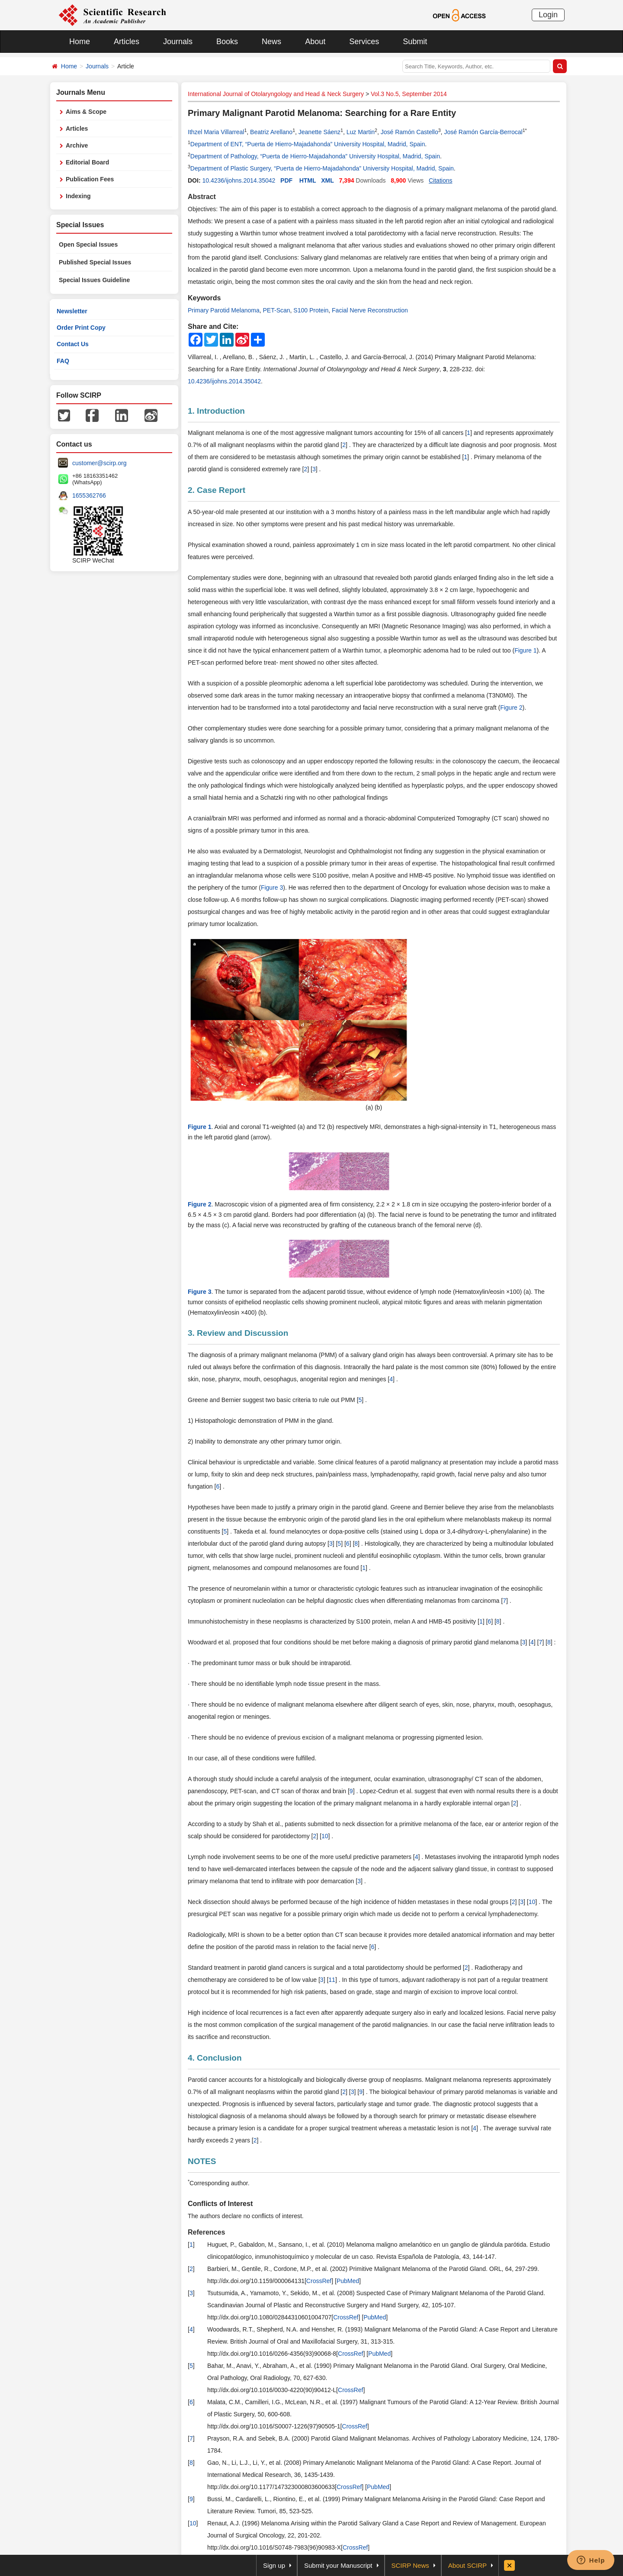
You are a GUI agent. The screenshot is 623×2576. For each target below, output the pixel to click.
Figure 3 (272, 887)
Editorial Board (87, 162)
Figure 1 (525, 650)
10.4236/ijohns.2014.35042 (238, 180)
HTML (307, 180)
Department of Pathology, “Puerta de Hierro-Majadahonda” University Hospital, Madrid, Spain (315, 156)
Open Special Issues (88, 244)
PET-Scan (276, 310)
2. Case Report (216, 490)
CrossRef (318, 2280)
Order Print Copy (81, 327)
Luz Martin (361, 132)
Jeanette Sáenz (319, 132)
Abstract (202, 196)
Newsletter (72, 311)
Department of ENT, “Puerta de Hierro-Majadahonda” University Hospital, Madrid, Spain (307, 144)
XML (327, 180)
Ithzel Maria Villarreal (216, 132)
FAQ (63, 360)
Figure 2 (511, 707)
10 (324, 1836)
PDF (286, 180)
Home (79, 41)
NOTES (202, 2161)
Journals (178, 41)
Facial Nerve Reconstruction (370, 310)
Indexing (78, 196)
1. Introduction (216, 410)
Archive (77, 145)
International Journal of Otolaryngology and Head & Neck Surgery (276, 93)
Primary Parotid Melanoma (224, 310)
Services (364, 41)
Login (548, 14)
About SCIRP (467, 2565)
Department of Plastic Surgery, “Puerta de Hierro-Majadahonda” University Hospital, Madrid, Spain (322, 168)
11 (331, 1979)
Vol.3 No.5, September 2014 (409, 93)
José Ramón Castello (409, 132)
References (206, 2232)
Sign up (274, 2565)
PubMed (348, 2280)
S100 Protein (310, 310)
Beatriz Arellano (271, 132)
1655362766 (89, 495)
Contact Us (73, 344)
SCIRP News (410, 2565)
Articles (126, 41)
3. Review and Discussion (238, 1333)
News (271, 41)
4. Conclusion (215, 2057)
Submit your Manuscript (338, 2565)
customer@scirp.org (99, 463)
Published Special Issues (95, 262)
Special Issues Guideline (94, 280)
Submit (415, 41)
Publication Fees (90, 179)
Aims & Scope (86, 111)
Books (227, 41)
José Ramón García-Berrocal (483, 132)
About (315, 41)
